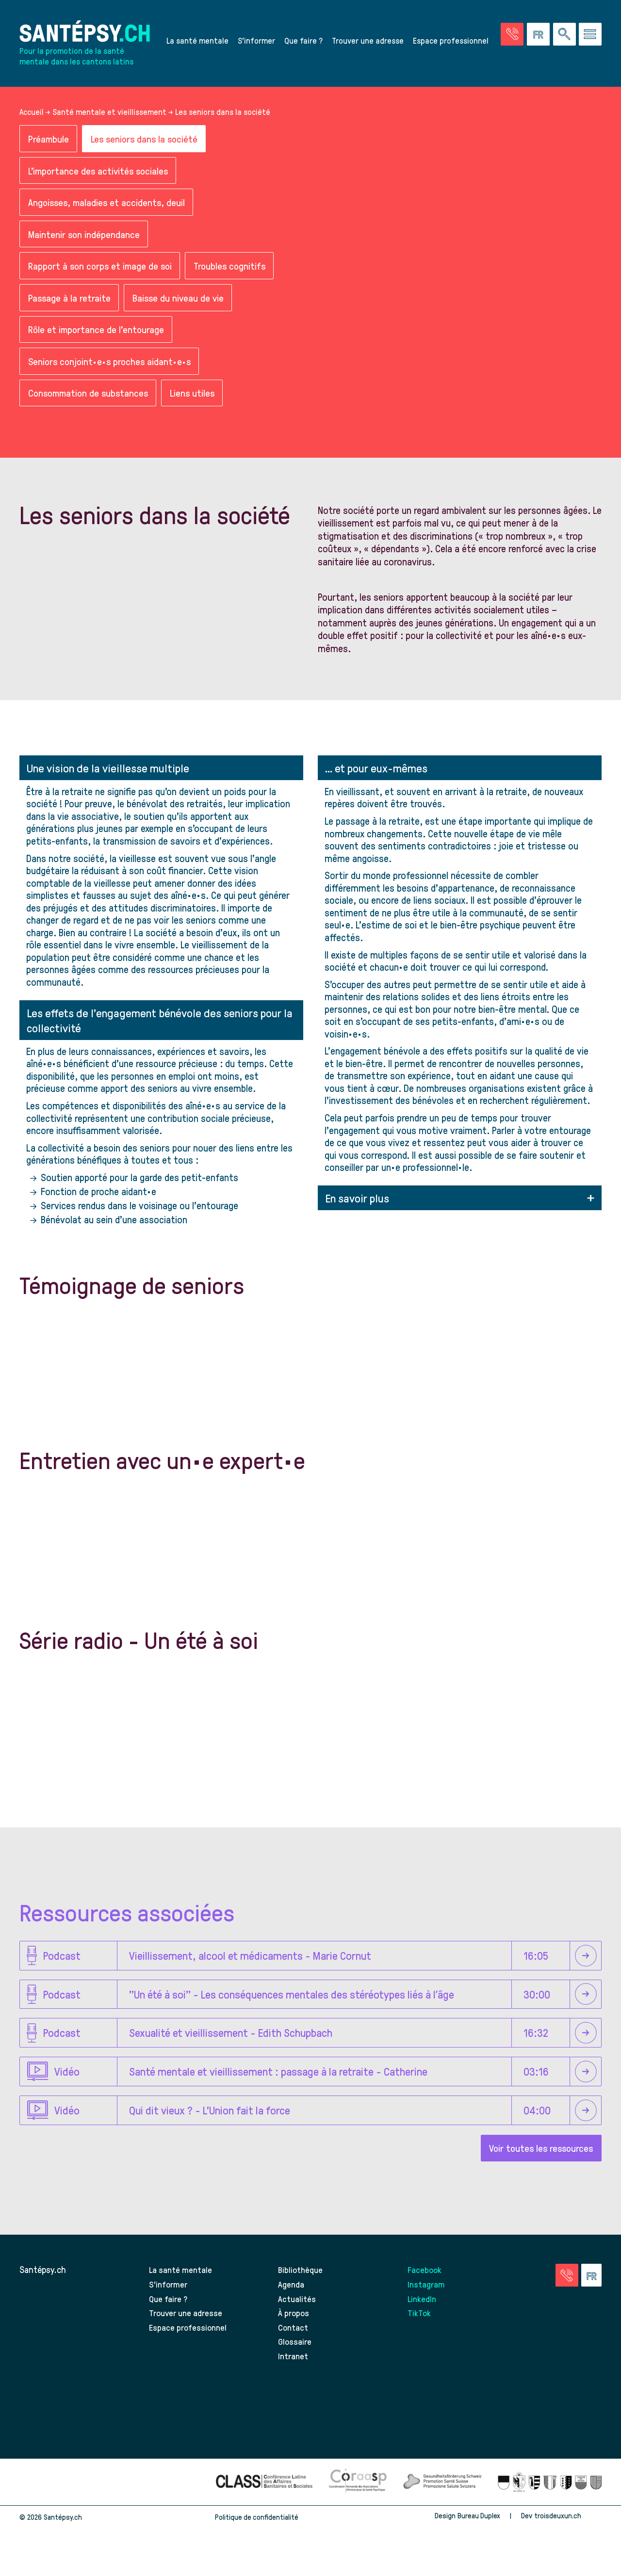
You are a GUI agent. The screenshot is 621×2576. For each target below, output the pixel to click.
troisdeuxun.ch (568, 2528)
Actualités (297, 2311)
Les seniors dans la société (147, 143)
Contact (293, 2340)
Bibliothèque (301, 2282)
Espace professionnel (451, 41)
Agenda (292, 2296)
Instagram (426, 2296)
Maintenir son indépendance (84, 241)
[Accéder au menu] (590, 35)
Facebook (425, 2282)
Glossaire (295, 2354)
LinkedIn (423, 2311)
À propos (294, 2326)
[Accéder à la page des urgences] (512, 35)
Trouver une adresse (368, 41)
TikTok (419, 2326)
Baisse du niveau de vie (180, 306)
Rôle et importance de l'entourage (97, 339)
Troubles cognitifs (235, 274)
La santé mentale (197, 41)
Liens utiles (199, 404)
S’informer (256, 41)
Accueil (31, 116)
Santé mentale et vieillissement (109, 116)
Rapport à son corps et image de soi (102, 274)
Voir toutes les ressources (539, 2160)
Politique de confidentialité (255, 2530)
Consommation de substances (90, 404)
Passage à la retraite (70, 306)
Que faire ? (303, 41)
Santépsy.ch (42, 2282)
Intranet (293, 2368)
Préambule (49, 143)
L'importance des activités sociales (100, 176)
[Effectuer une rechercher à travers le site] (564, 35)
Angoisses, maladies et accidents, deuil (108, 208)
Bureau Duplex (478, 2528)
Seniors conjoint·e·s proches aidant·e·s (111, 371)
